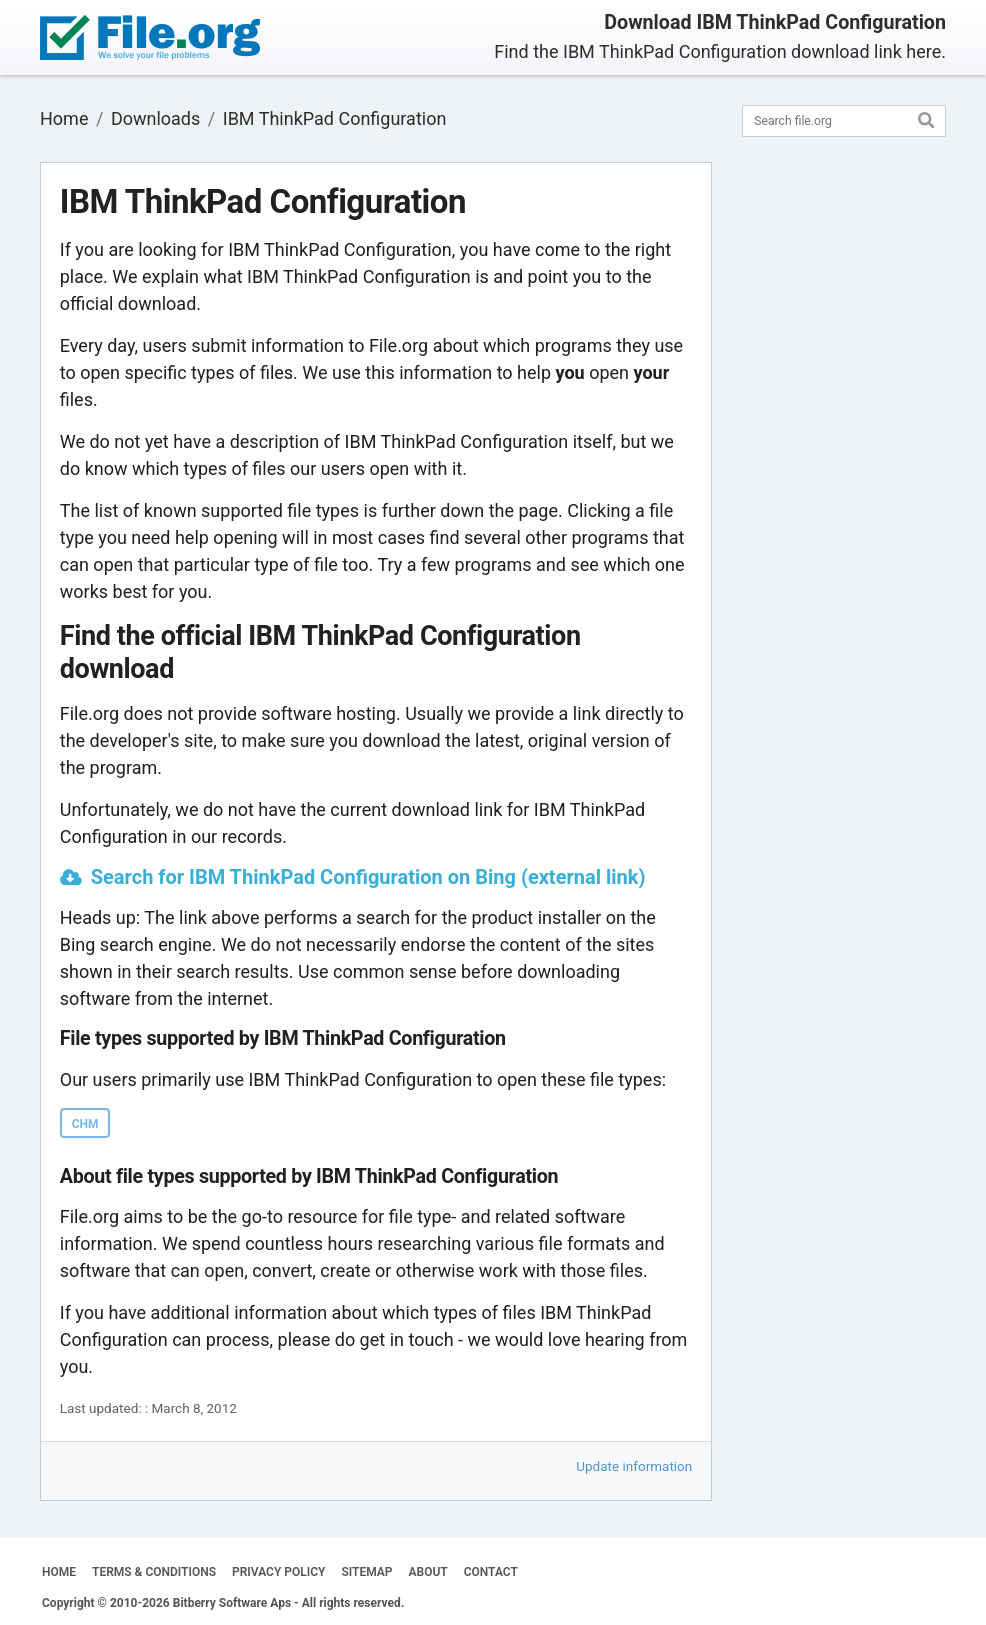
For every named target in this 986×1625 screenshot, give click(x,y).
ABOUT (428, 1572)
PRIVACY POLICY (278, 1572)
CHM (85, 1124)
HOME (59, 1572)
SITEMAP (366, 1572)
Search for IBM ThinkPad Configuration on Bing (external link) (368, 877)
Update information (634, 1466)
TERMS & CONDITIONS (154, 1572)
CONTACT (491, 1572)
